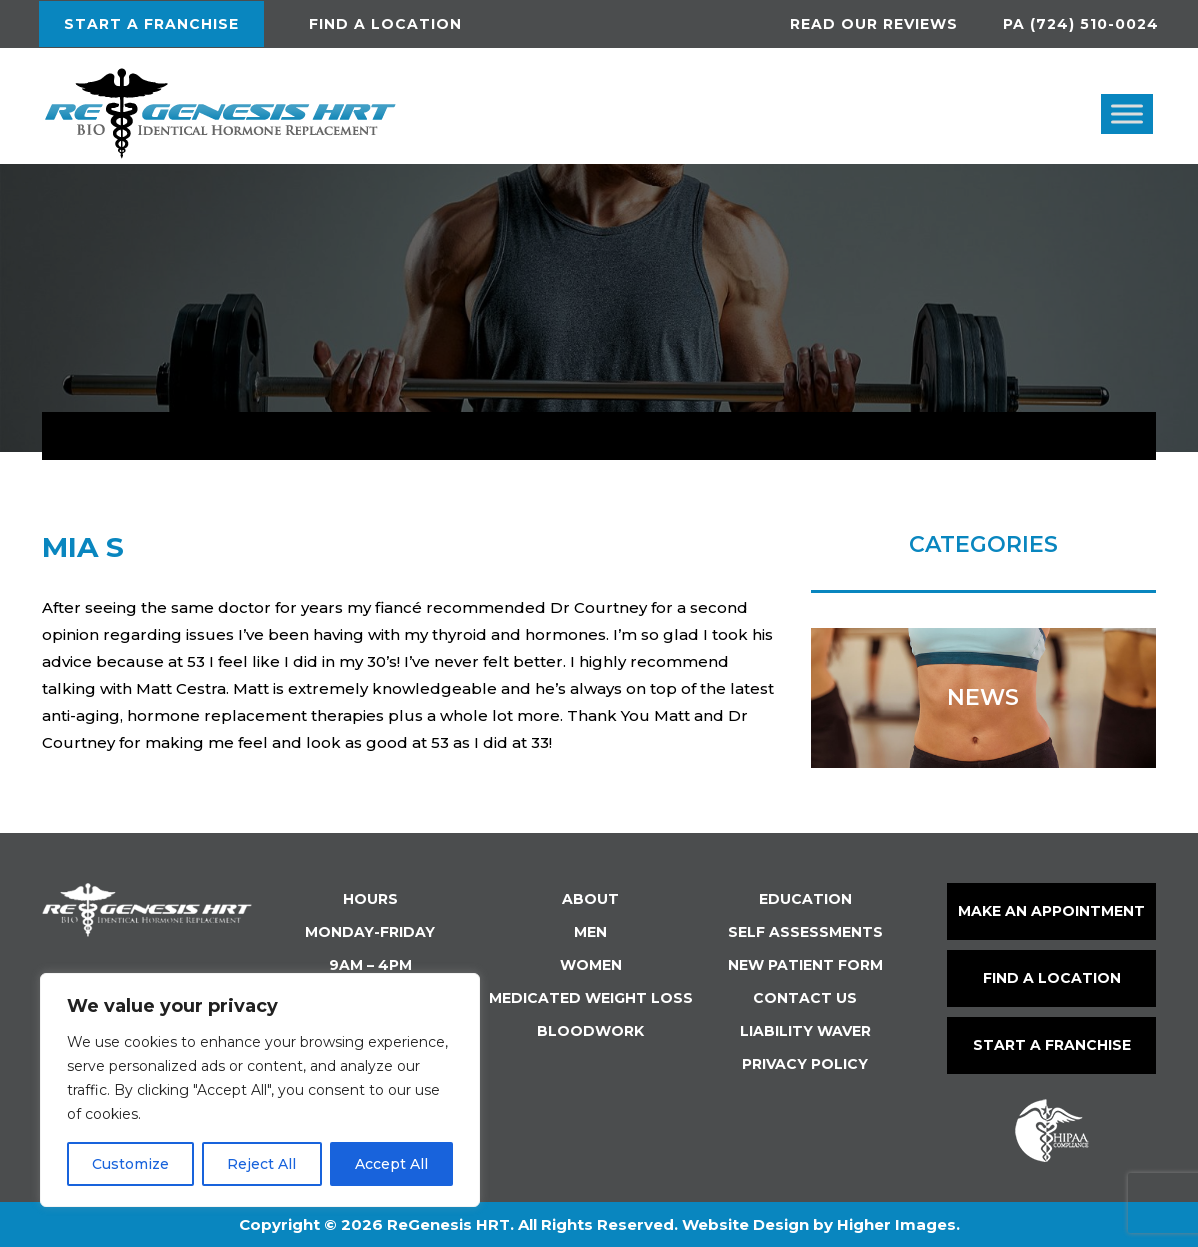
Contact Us (805, 998)
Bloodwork (590, 1031)
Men (590, 932)
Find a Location (1052, 978)
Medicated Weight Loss (591, 998)
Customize (130, 1164)
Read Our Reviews (874, 24)
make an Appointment (1051, 911)
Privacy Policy (805, 1064)
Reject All (261, 1164)
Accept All (391, 1164)
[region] (260, 1090)
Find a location (385, 24)
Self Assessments (805, 932)
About (590, 899)
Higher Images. (898, 1224)
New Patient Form (805, 965)
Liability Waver (805, 1031)
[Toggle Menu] (1127, 113)
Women (591, 965)
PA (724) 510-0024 (1081, 24)
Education (805, 899)
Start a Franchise (151, 24)
